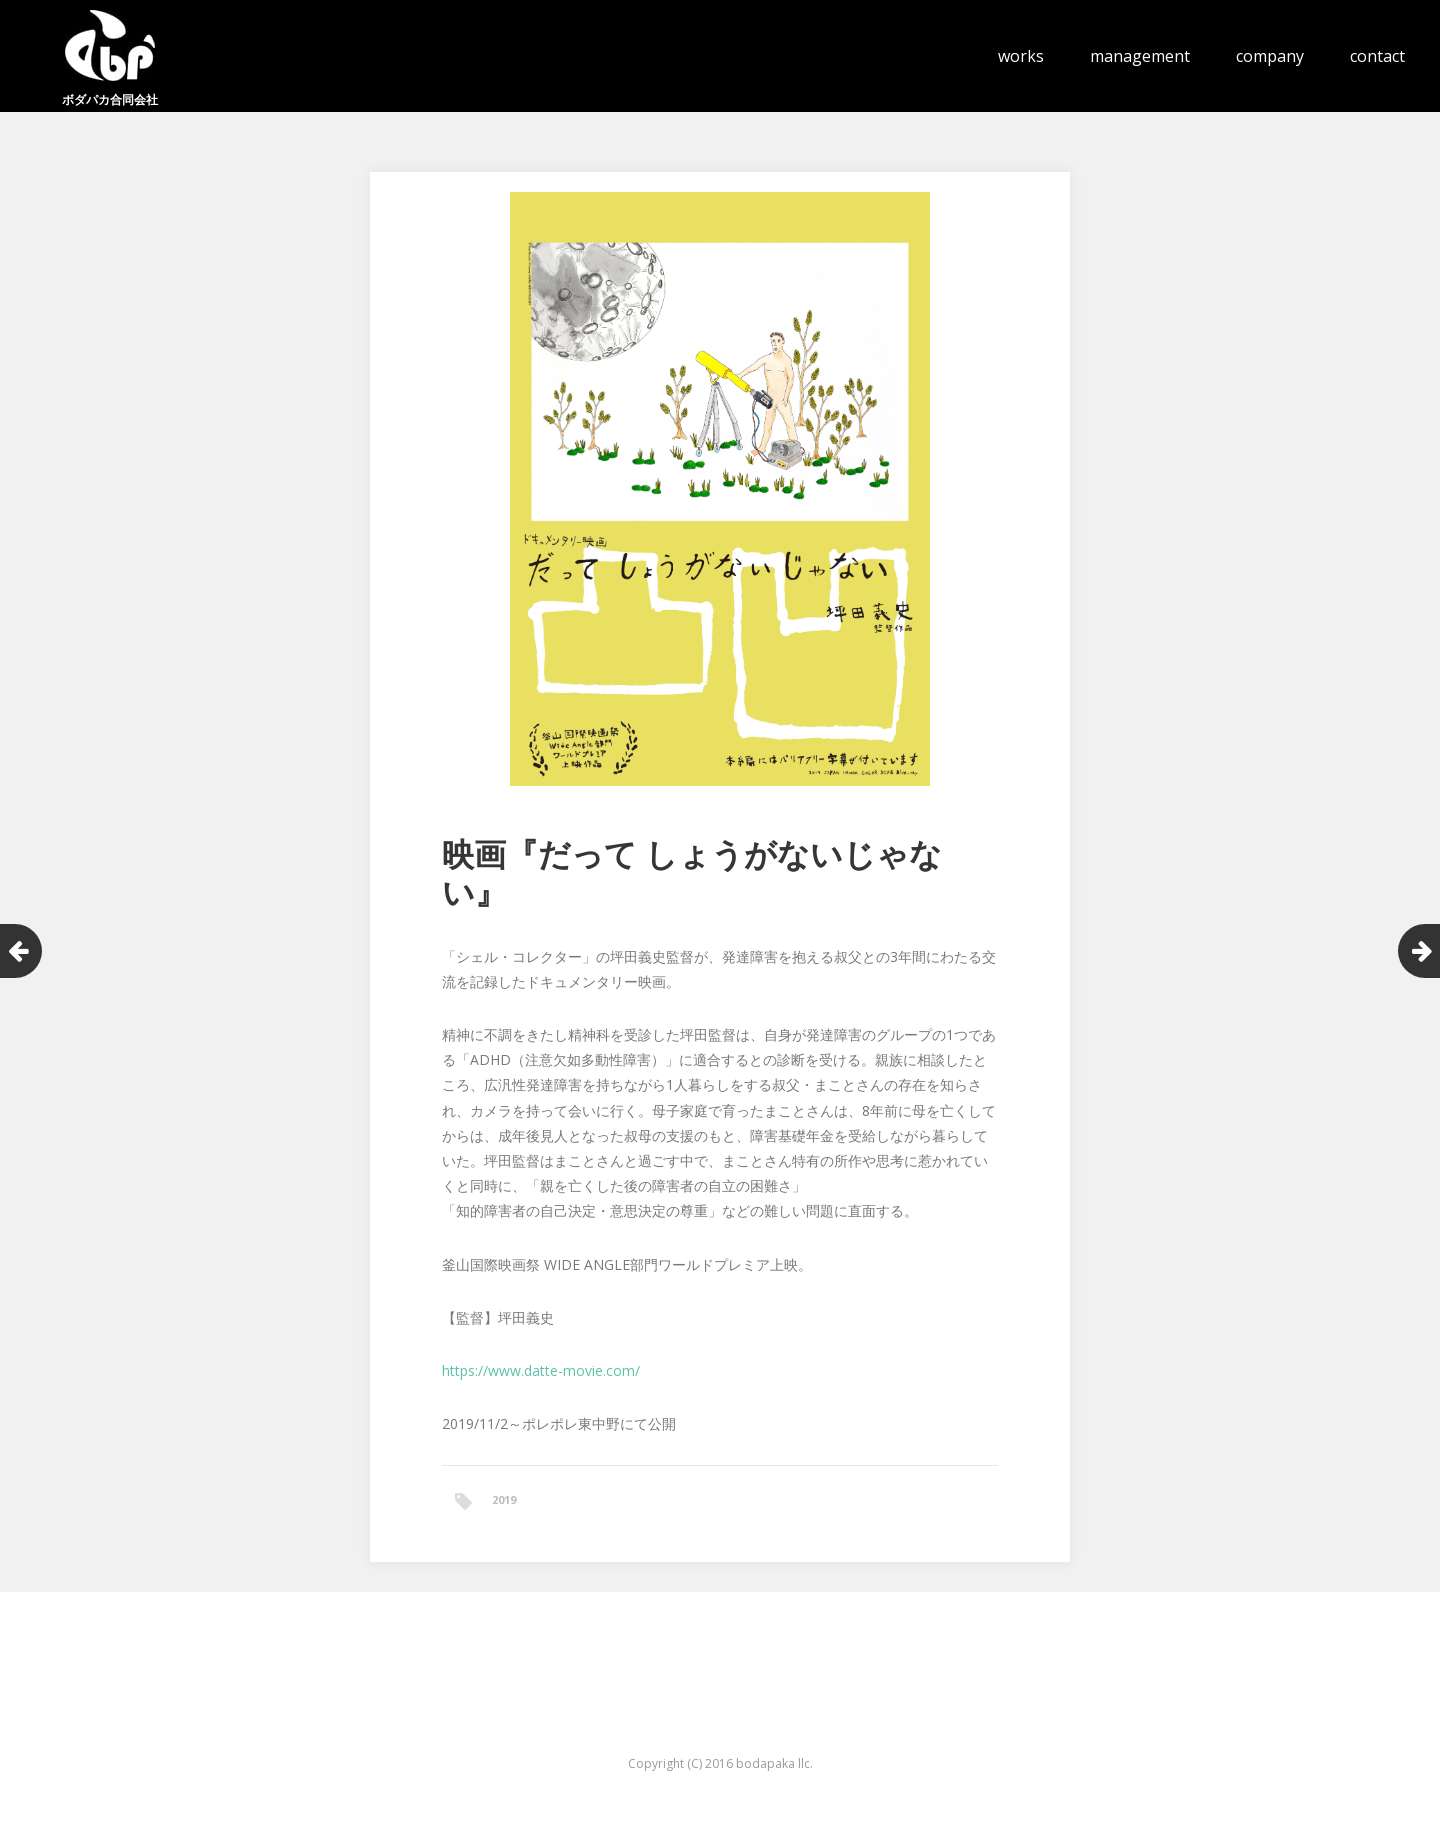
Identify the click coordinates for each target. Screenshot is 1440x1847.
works (1021, 56)
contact (1377, 56)
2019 (504, 1499)
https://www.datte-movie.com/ (541, 1370)
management (1140, 56)
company (1270, 56)
